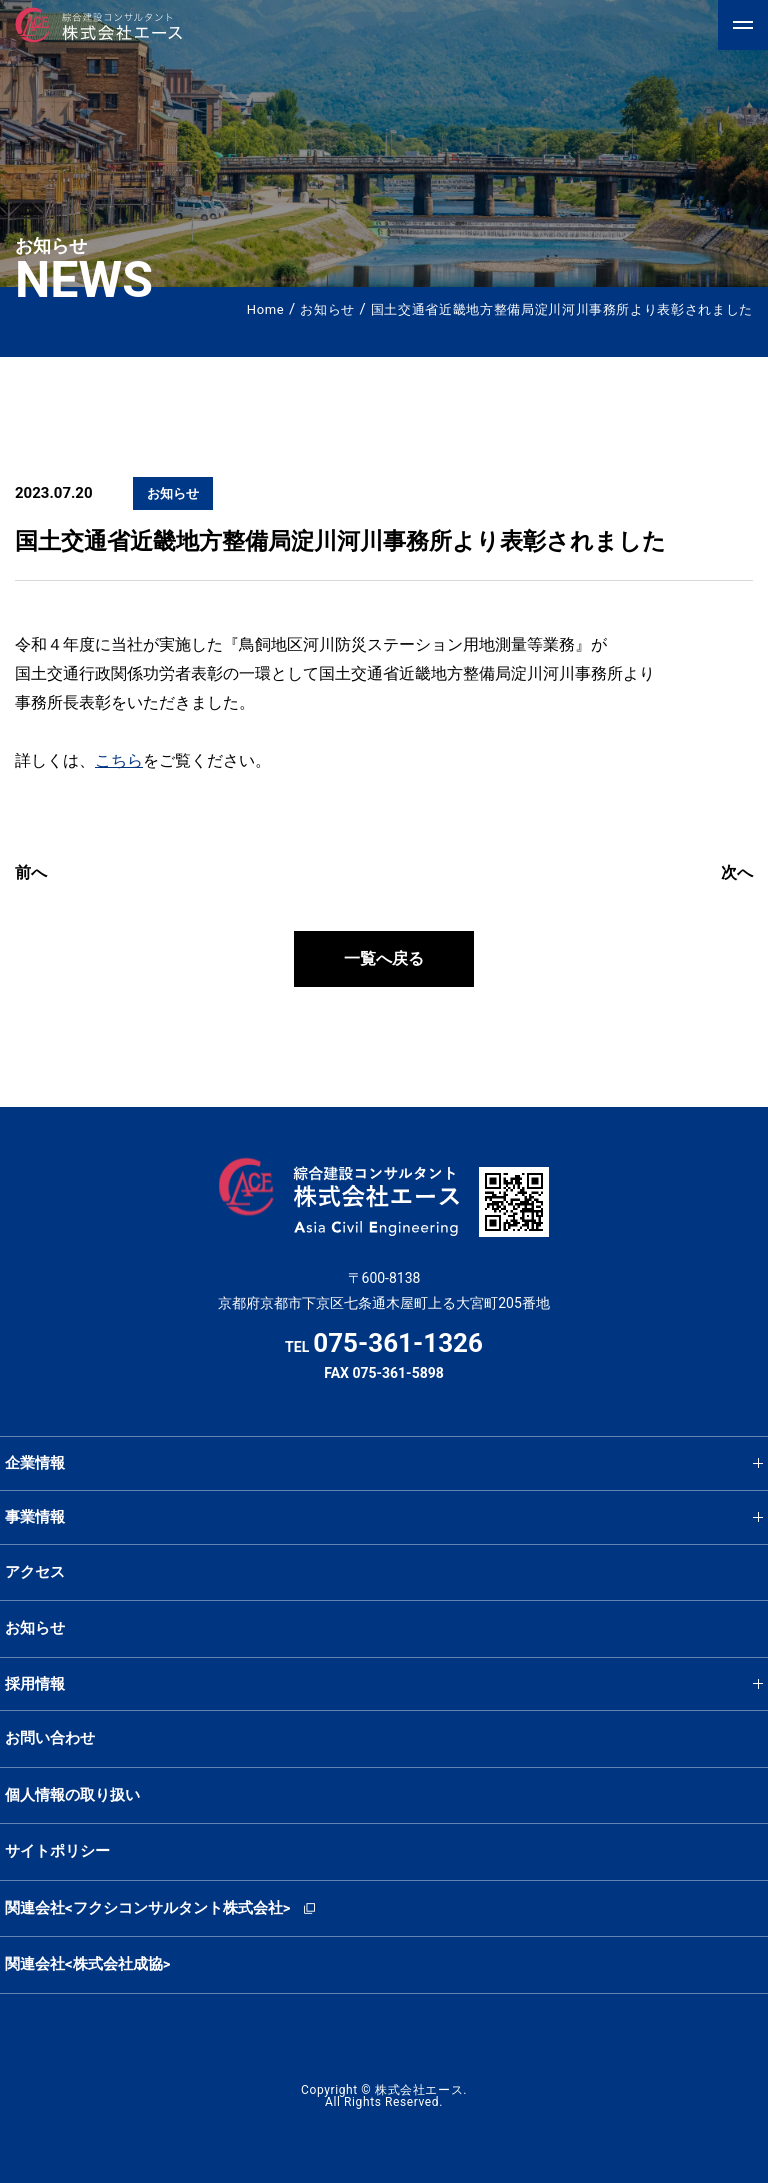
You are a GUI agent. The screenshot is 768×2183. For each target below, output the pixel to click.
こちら (119, 760)
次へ (737, 872)
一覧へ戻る (384, 958)
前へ (31, 872)
